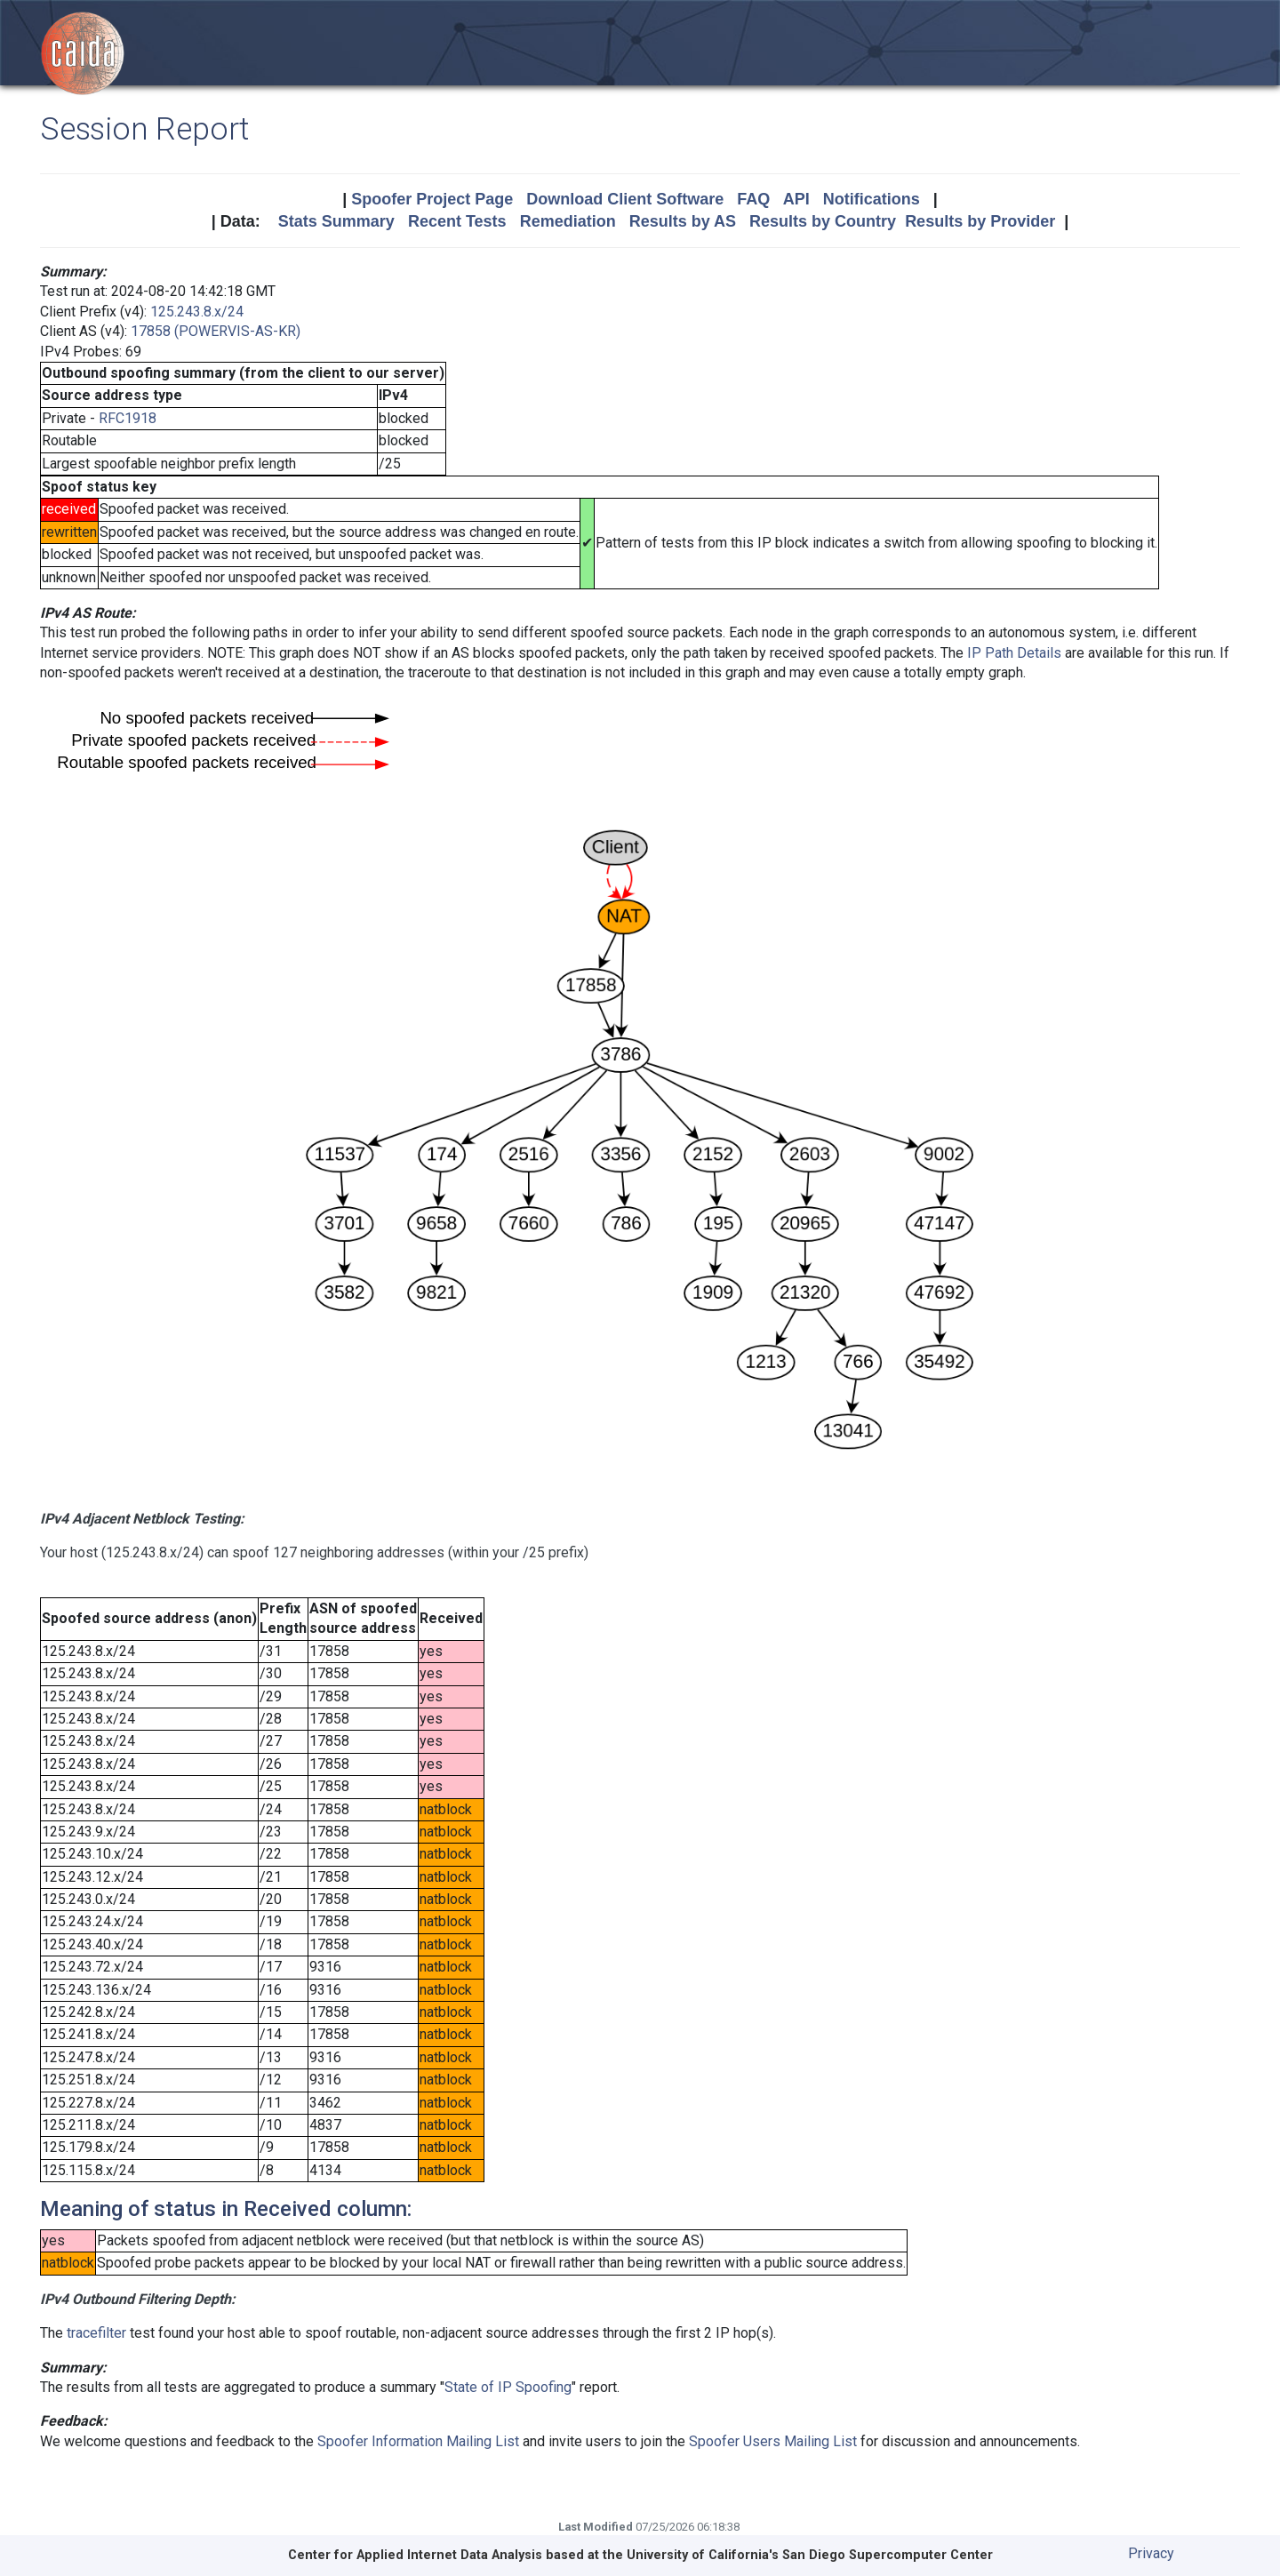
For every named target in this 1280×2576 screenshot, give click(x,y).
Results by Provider (980, 221)
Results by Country (822, 221)
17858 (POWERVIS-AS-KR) (215, 331)
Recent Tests (457, 221)
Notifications (871, 199)
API (796, 199)
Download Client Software (625, 199)
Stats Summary (336, 221)
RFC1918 (127, 418)
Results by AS (682, 221)
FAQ (753, 199)
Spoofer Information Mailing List (418, 2441)
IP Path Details (1014, 652)
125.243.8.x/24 (197, 311)
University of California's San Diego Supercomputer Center (810, 2555)
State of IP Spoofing (508, 2387)
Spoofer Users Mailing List (773, 2441)
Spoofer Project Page (432, 199)
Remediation (568, 221)
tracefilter (96, 2332)
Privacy (1151, 2553)
